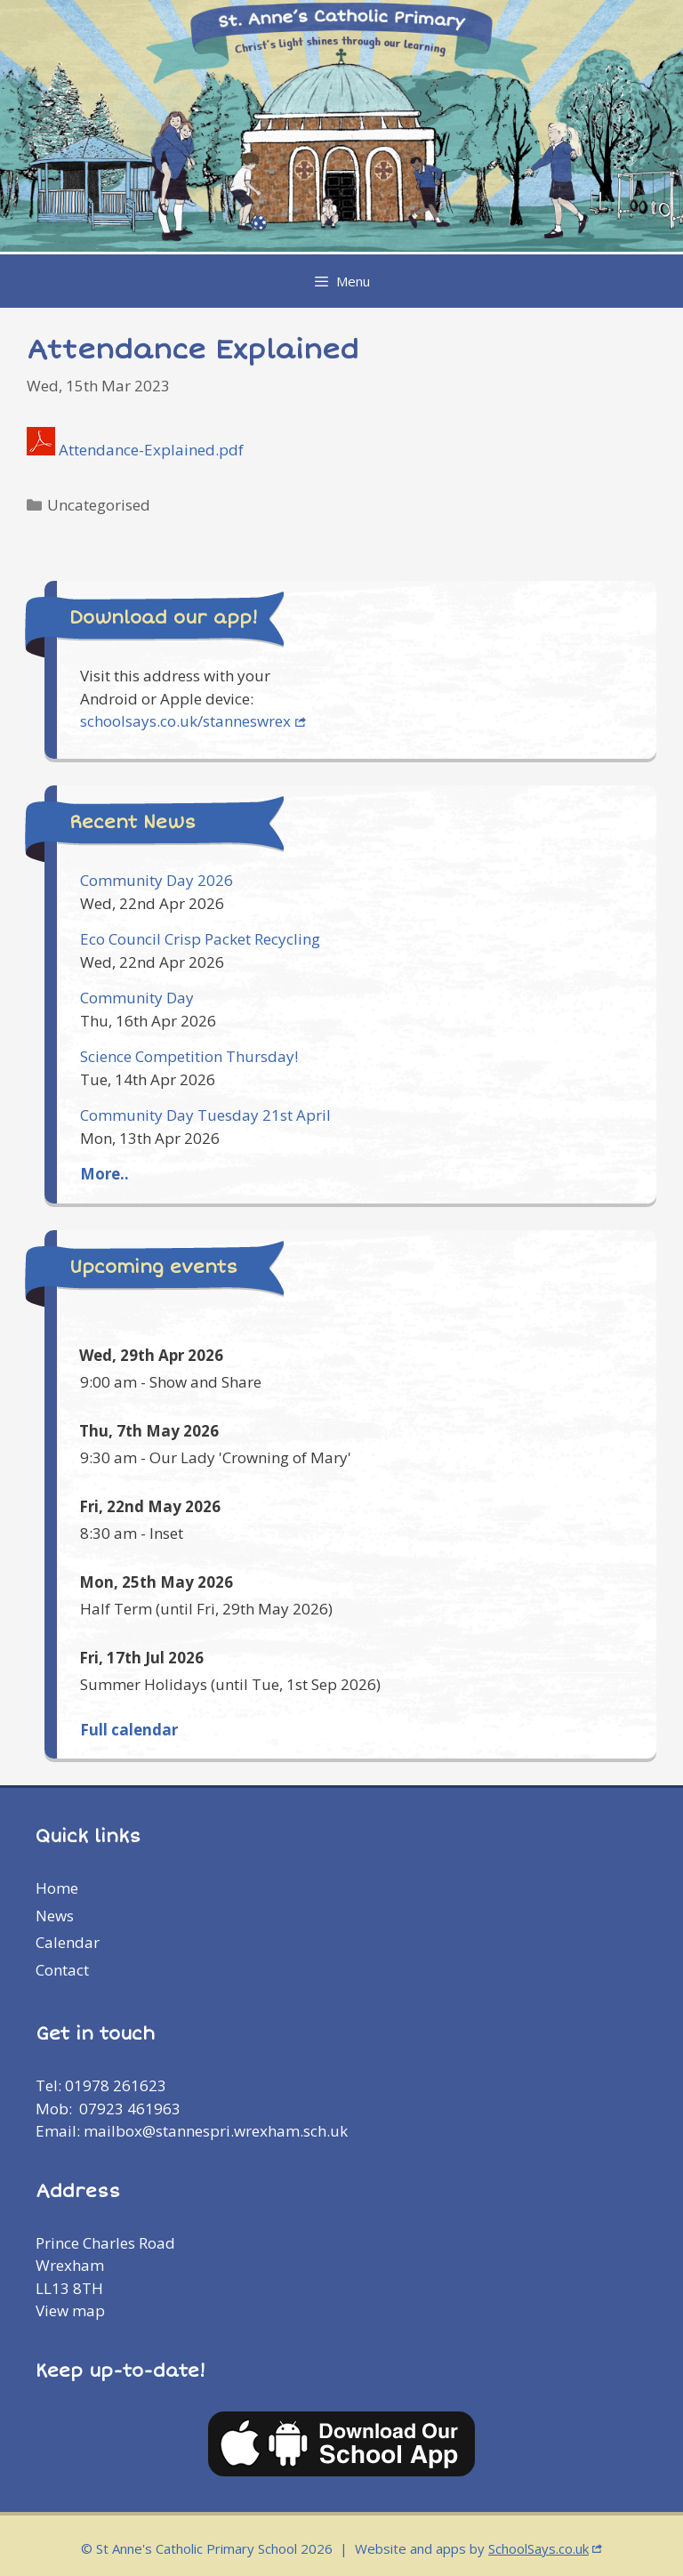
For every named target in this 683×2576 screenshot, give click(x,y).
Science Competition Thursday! (189, 1056)
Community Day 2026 (156, 880)
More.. (104, 1173)
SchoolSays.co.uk (538, 2548)
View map (70, 2310)
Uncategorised (98, 505)
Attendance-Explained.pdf (151, 449)
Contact (62, 1970)
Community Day (137, 997)
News (55, 1915)
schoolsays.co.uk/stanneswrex (185, 721)
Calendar (68, 1942)
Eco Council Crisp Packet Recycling (200, 939)
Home (57, 1888)
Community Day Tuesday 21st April (205, 1115)
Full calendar (129, 1729)
